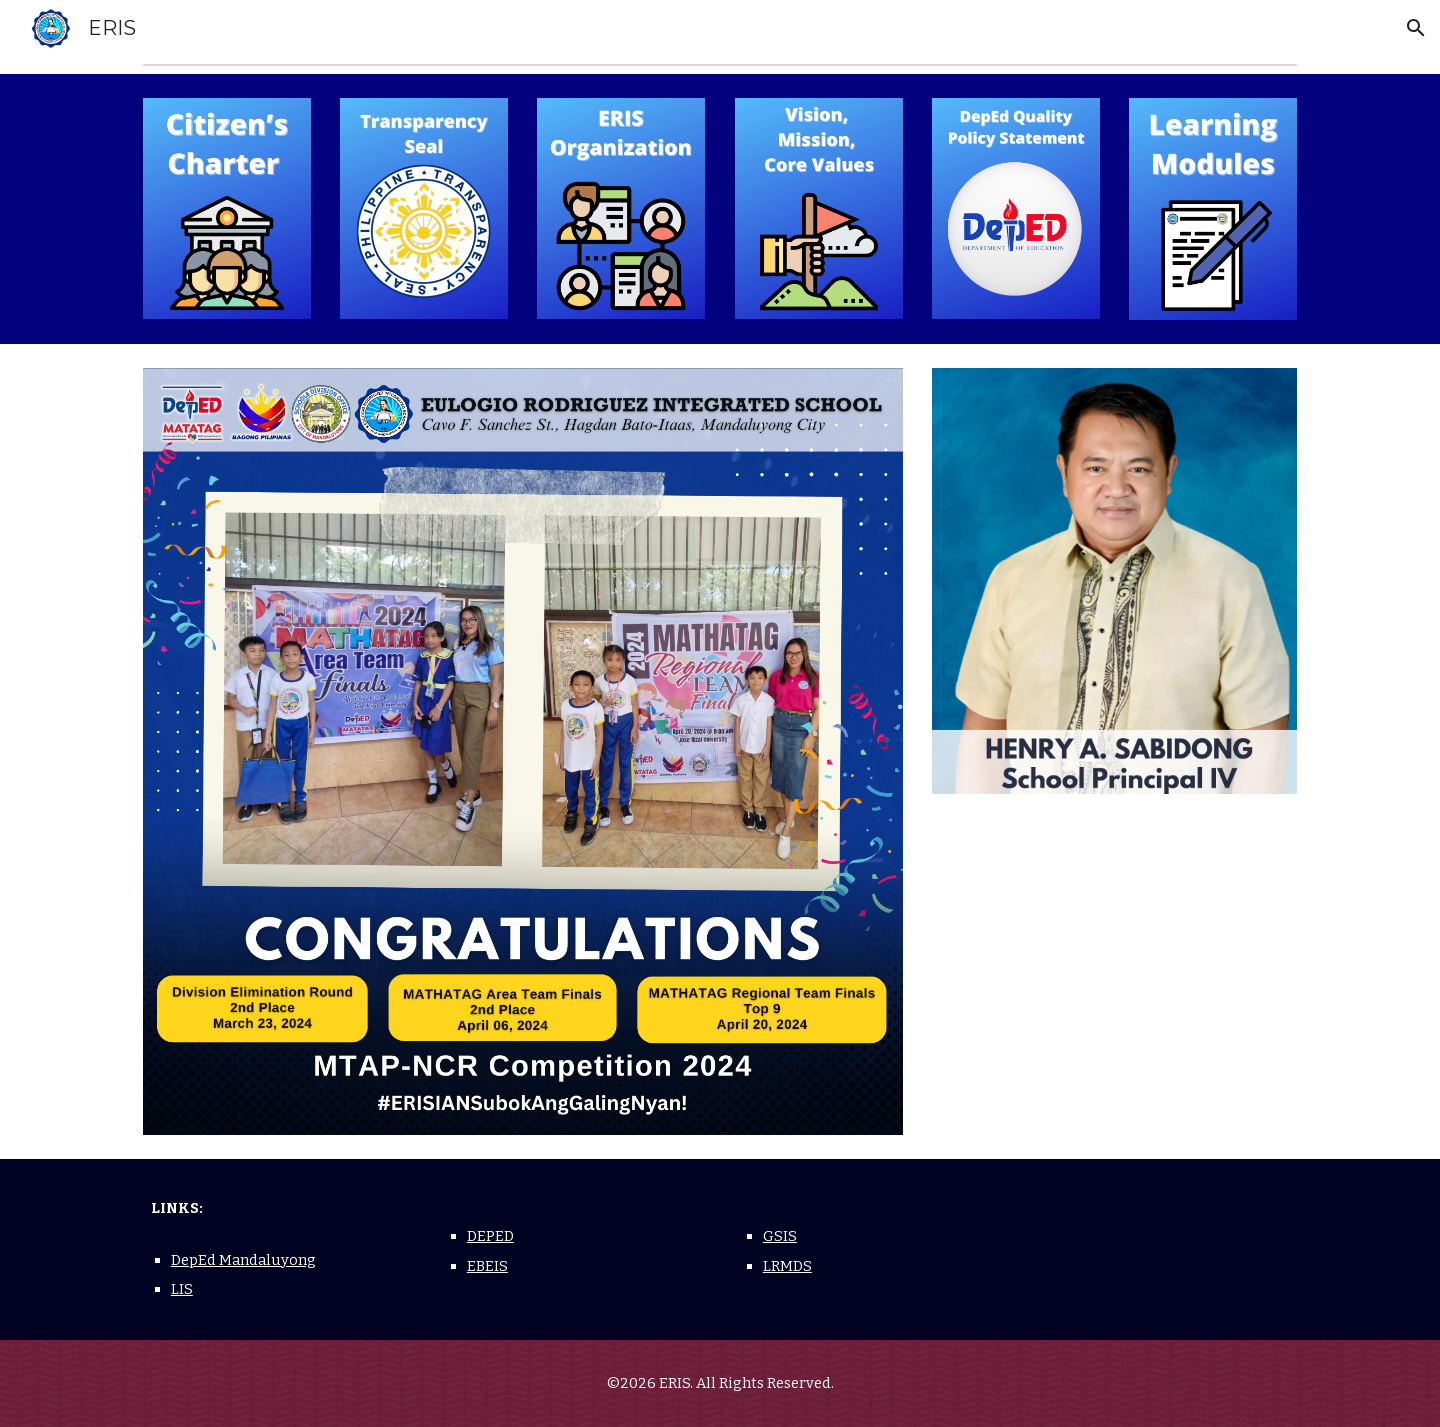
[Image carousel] (523, 752)
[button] (1416, 28)
